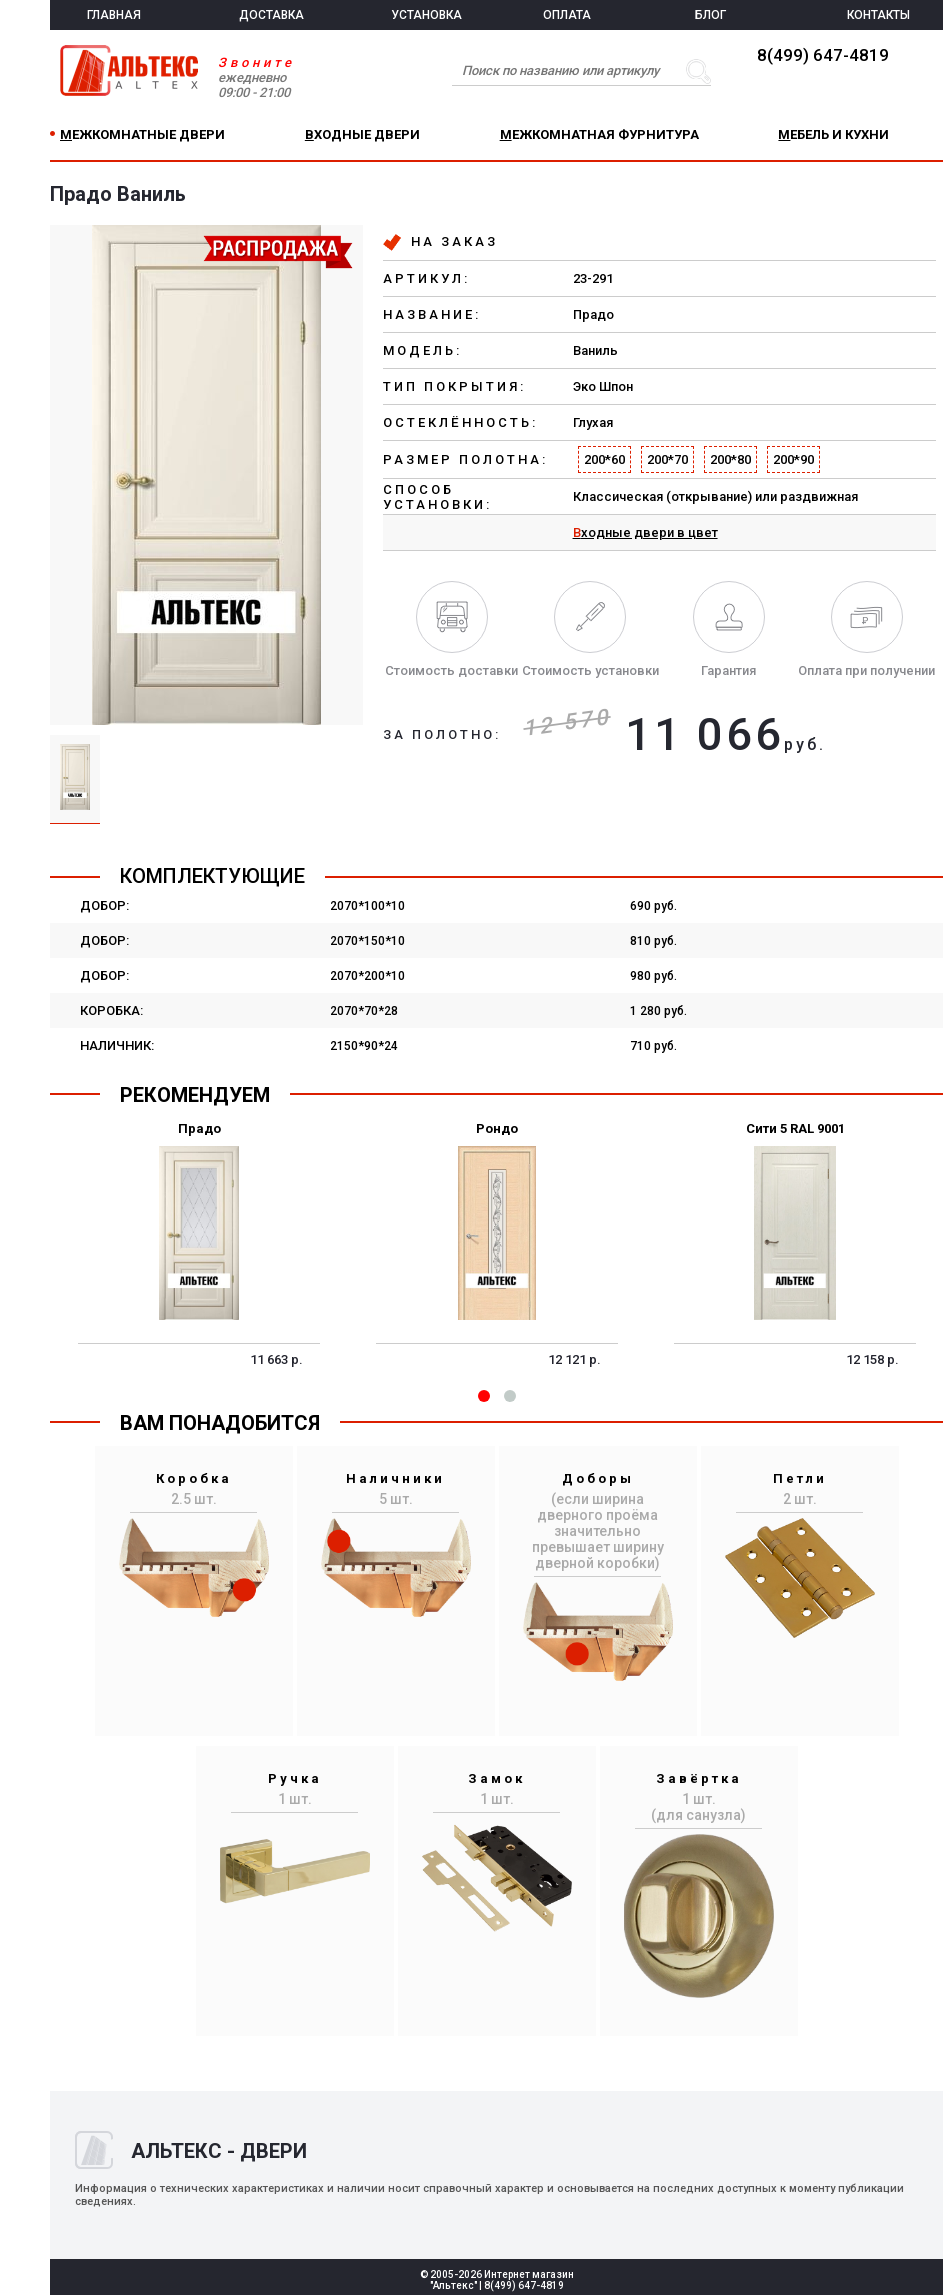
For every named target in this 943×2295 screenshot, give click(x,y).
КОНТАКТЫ (878, 15)
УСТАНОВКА (426, 15)
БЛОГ (710, 15)
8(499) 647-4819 (823, 55)
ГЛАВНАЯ (114, 15)
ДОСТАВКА (271, 15)
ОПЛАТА (567, 15)
